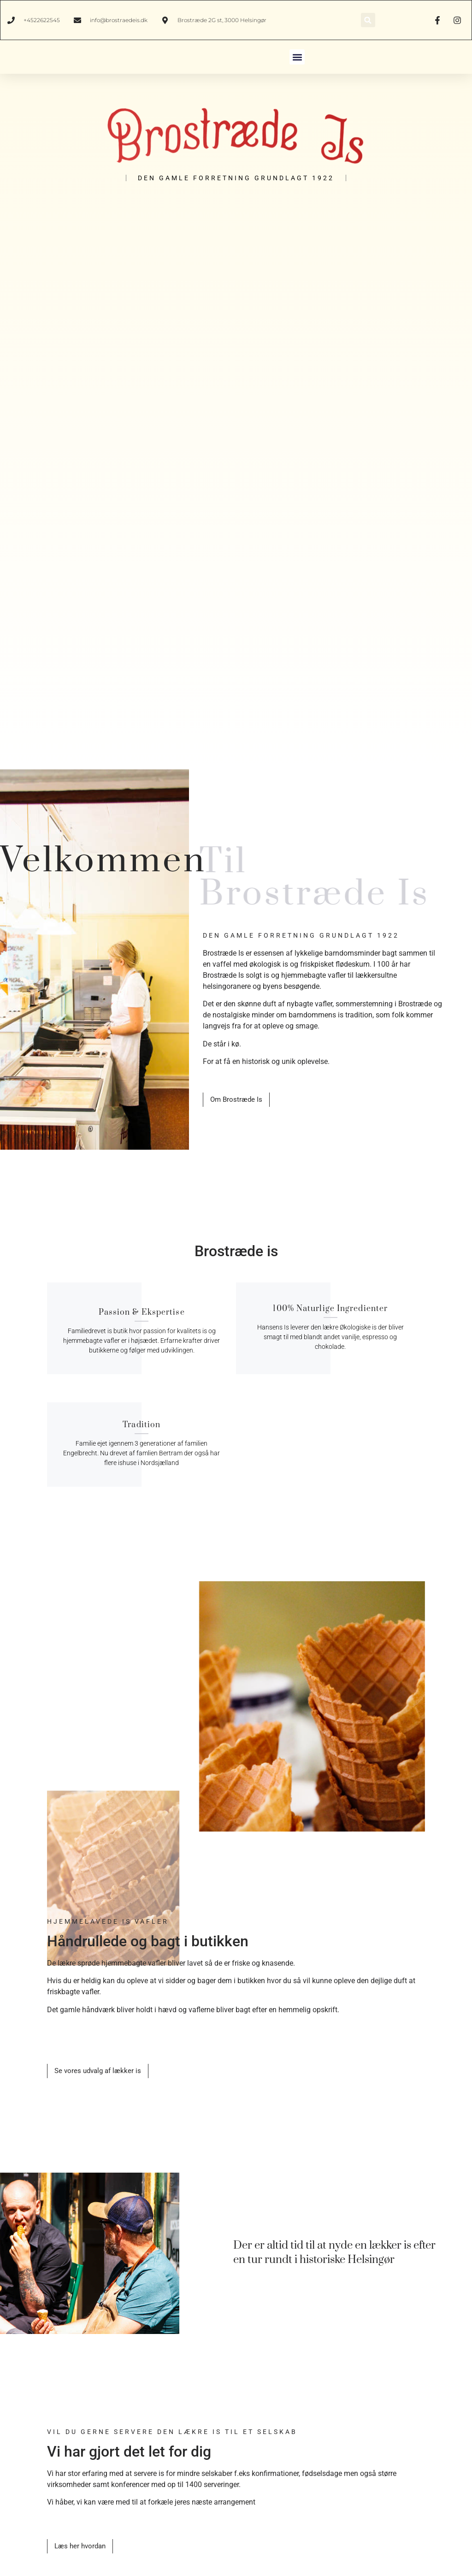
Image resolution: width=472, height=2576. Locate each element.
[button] (368, 20)
